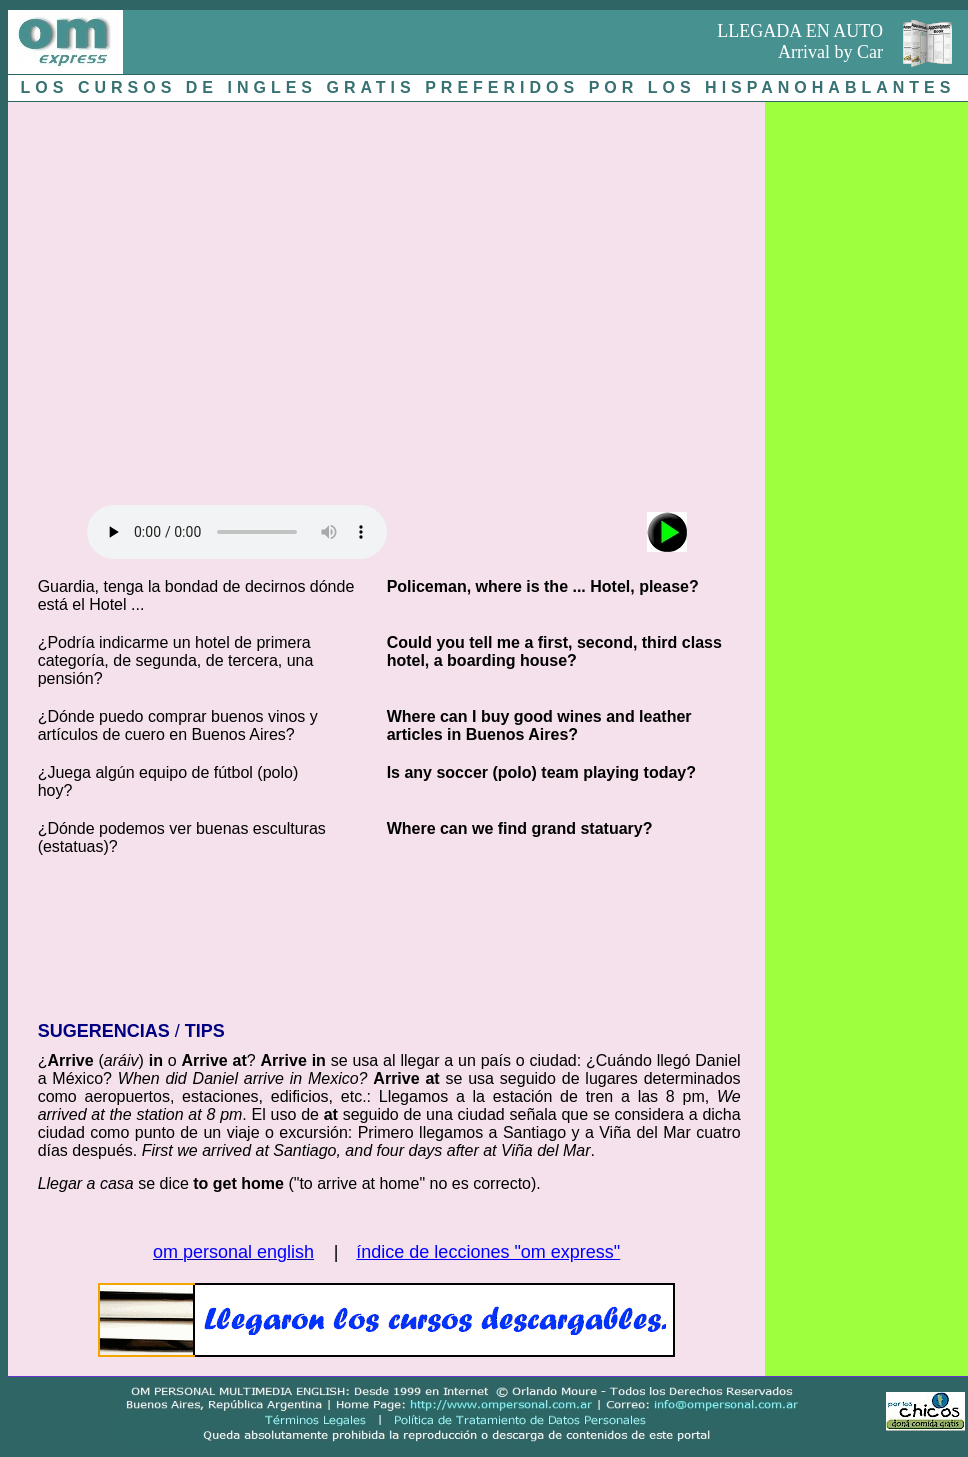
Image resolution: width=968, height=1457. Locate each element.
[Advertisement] (187, 298)
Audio (237, 532)
